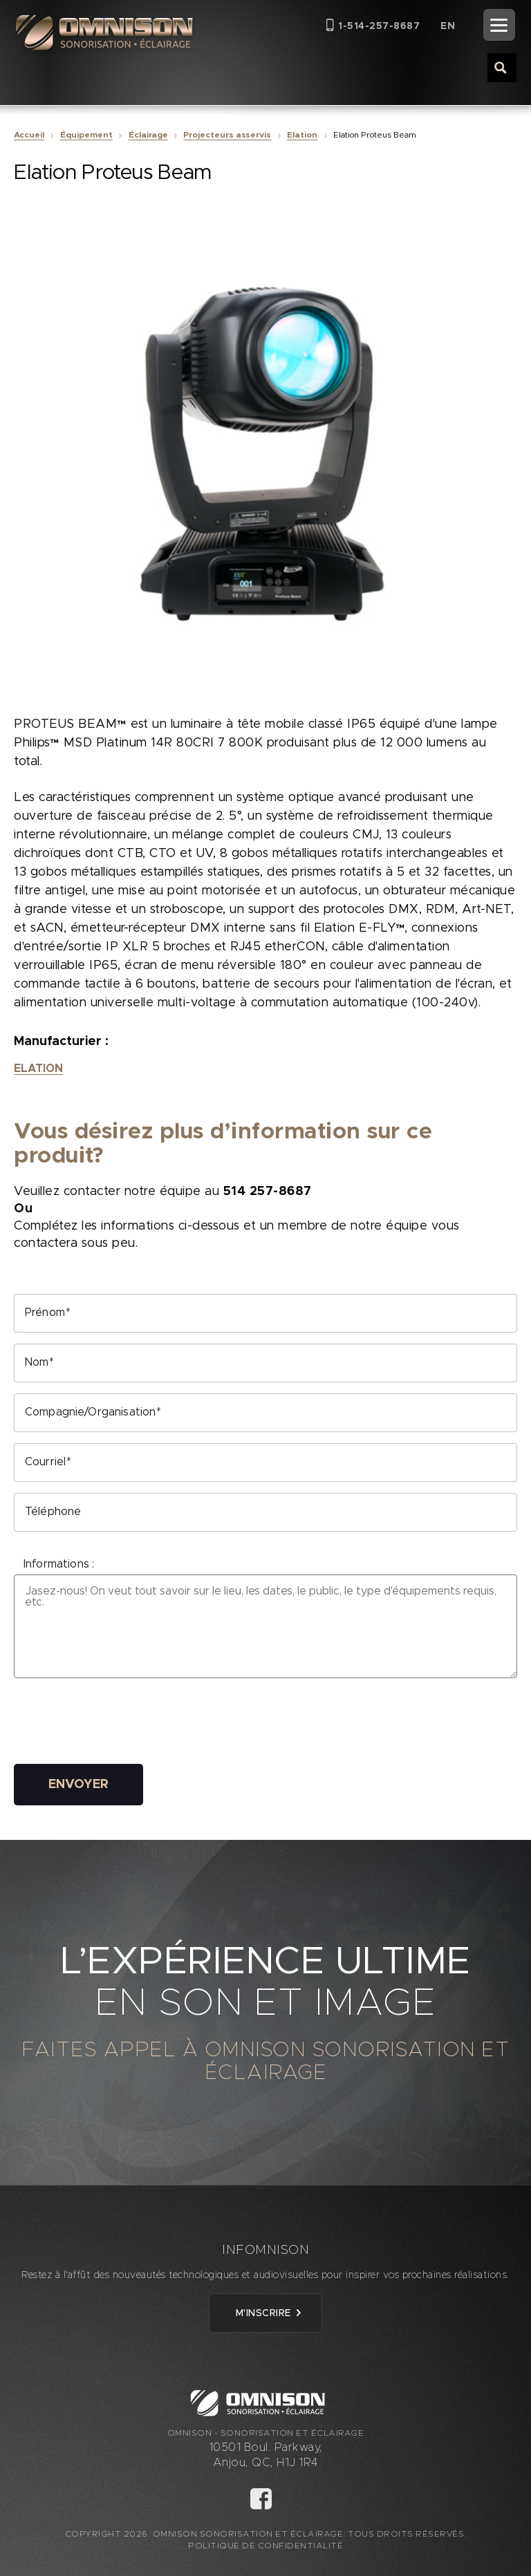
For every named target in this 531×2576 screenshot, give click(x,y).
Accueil (29, 135)
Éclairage (148, 135)
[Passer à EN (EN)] (447, 26)
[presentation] (119, 1726)
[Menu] (499, 25)
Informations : (59, 1564)
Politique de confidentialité (265, 2545)
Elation (302, 135)
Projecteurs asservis (227, 135)
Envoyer (78, 1784)
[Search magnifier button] (501, 67)
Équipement (86, 135)
